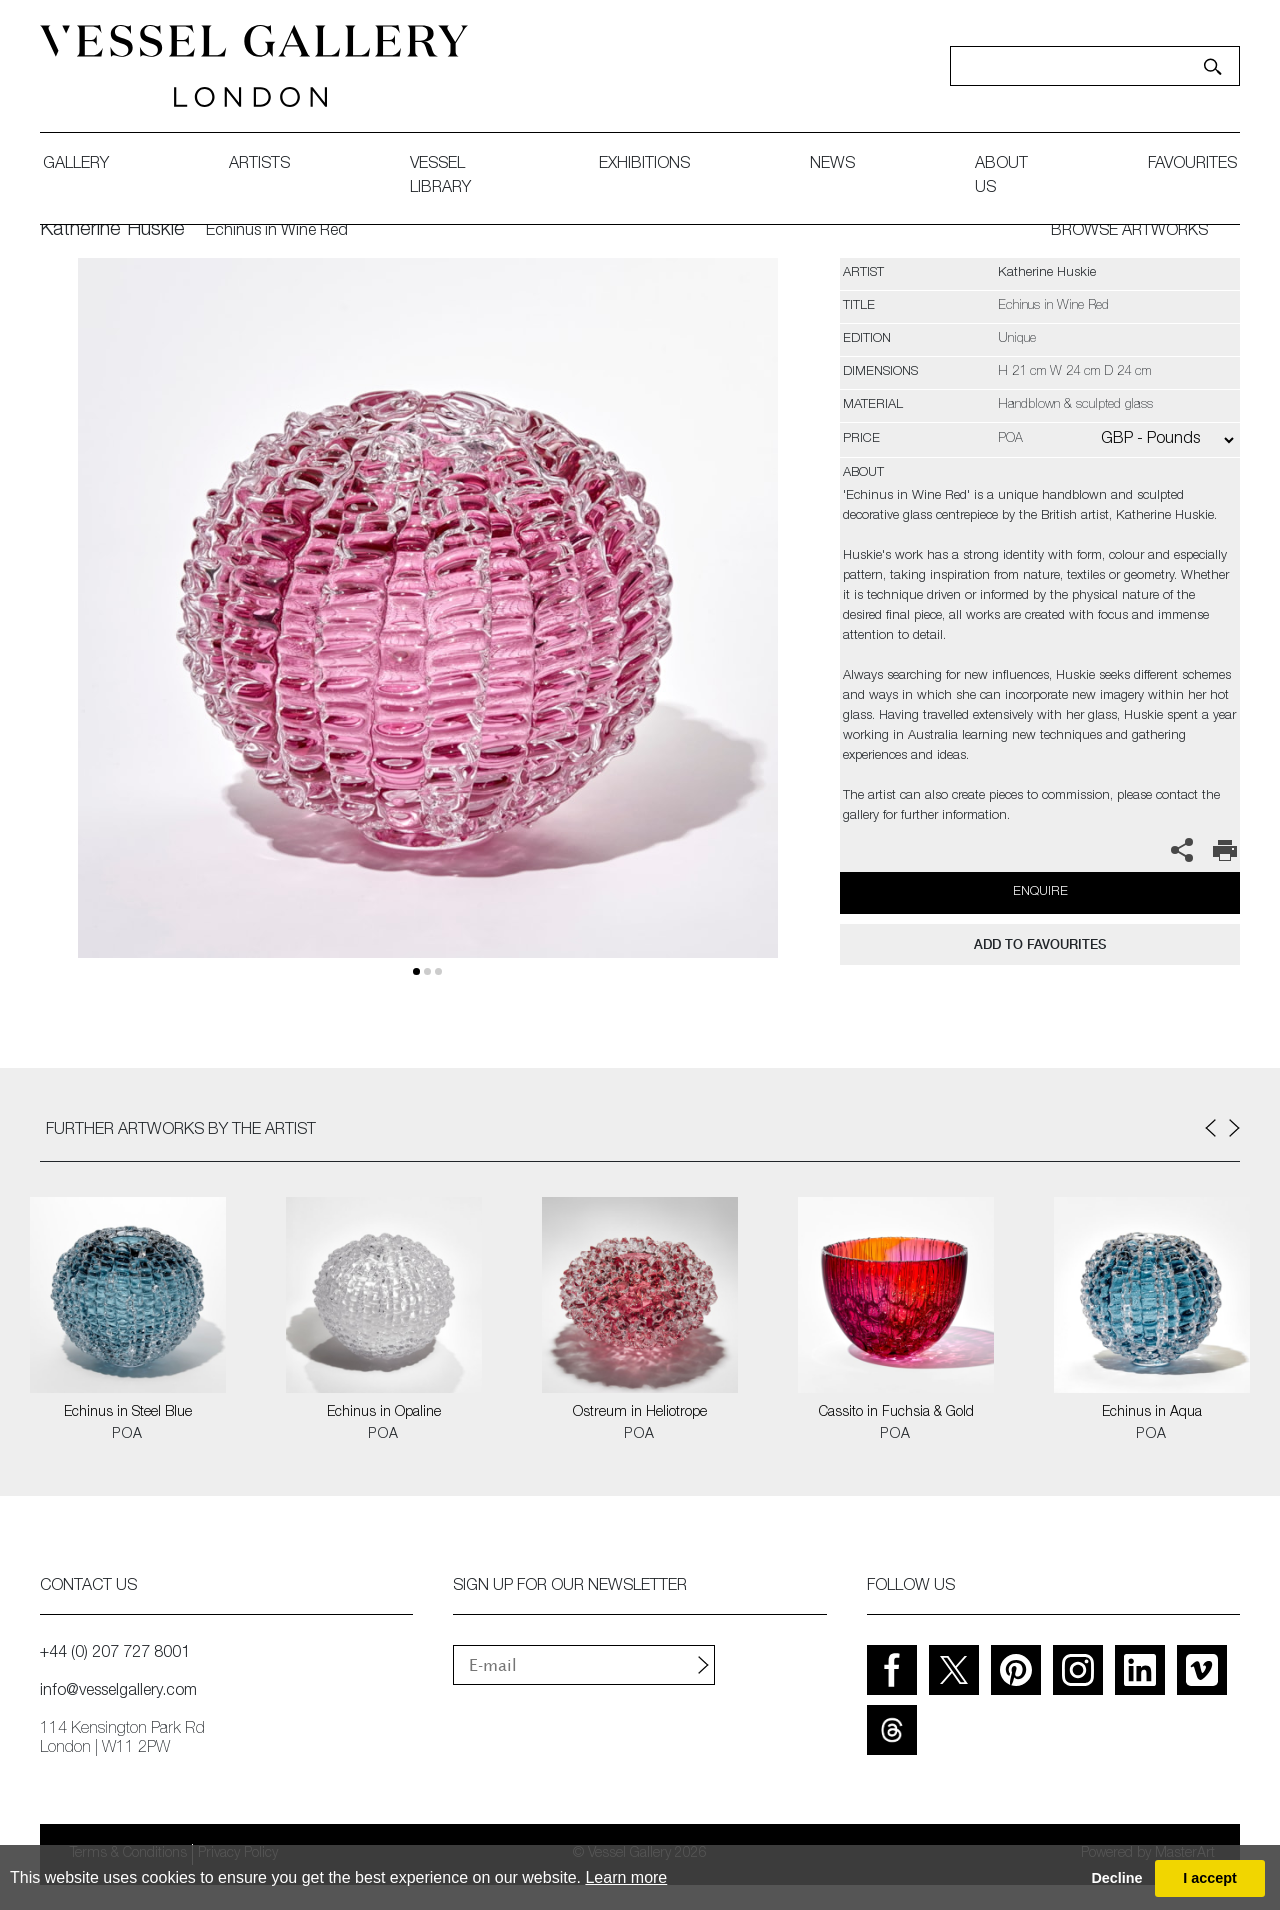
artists (259, 165)
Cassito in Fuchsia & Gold (896, 1413)
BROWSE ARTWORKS (1129, 232)
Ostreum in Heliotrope (640, 1413)
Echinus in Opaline (384, 1413)
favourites (1192, 165)
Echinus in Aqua (1152, 1413)
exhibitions (644, 165)
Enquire (1040, 892)
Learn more (626, 1877)
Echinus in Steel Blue (128, 1413)
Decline (1116, 1878)
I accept (1210, 1878)
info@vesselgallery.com (118, 1692)
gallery (76, 165)
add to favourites (1040, 944)
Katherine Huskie (112, 231)
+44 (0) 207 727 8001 (115, 1654)
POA (127, 1435)
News (832, 165)
